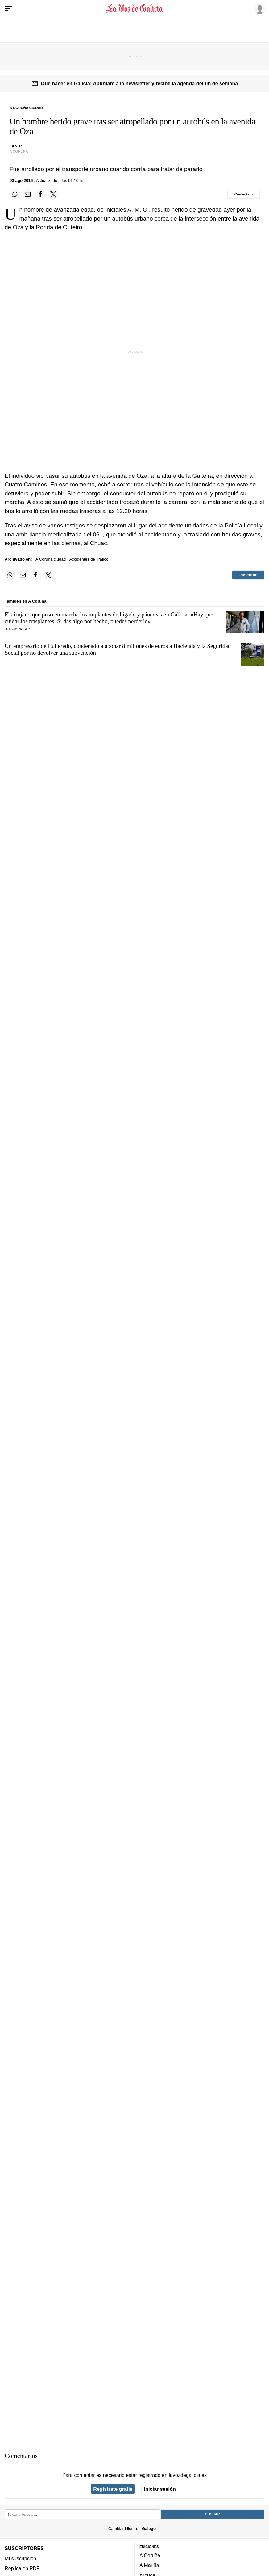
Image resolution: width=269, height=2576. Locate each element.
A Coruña (149, 2555)
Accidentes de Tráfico (88, 559)
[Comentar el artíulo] (243, 194)
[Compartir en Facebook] (40, 194)
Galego (149, 2528)
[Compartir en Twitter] (53, 194)
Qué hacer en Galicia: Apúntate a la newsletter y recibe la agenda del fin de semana (139, 83)
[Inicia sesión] (258, 8)
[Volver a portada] (134, 8)
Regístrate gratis (112, 2489)
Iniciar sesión (160, 2489)
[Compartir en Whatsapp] (15, 194)
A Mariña (149, 2565)
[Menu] (8, 8)
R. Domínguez (18, 629)
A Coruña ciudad (50, 559)
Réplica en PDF (22, 2568)
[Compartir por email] (28, 194)
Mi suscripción (20, 2558)
